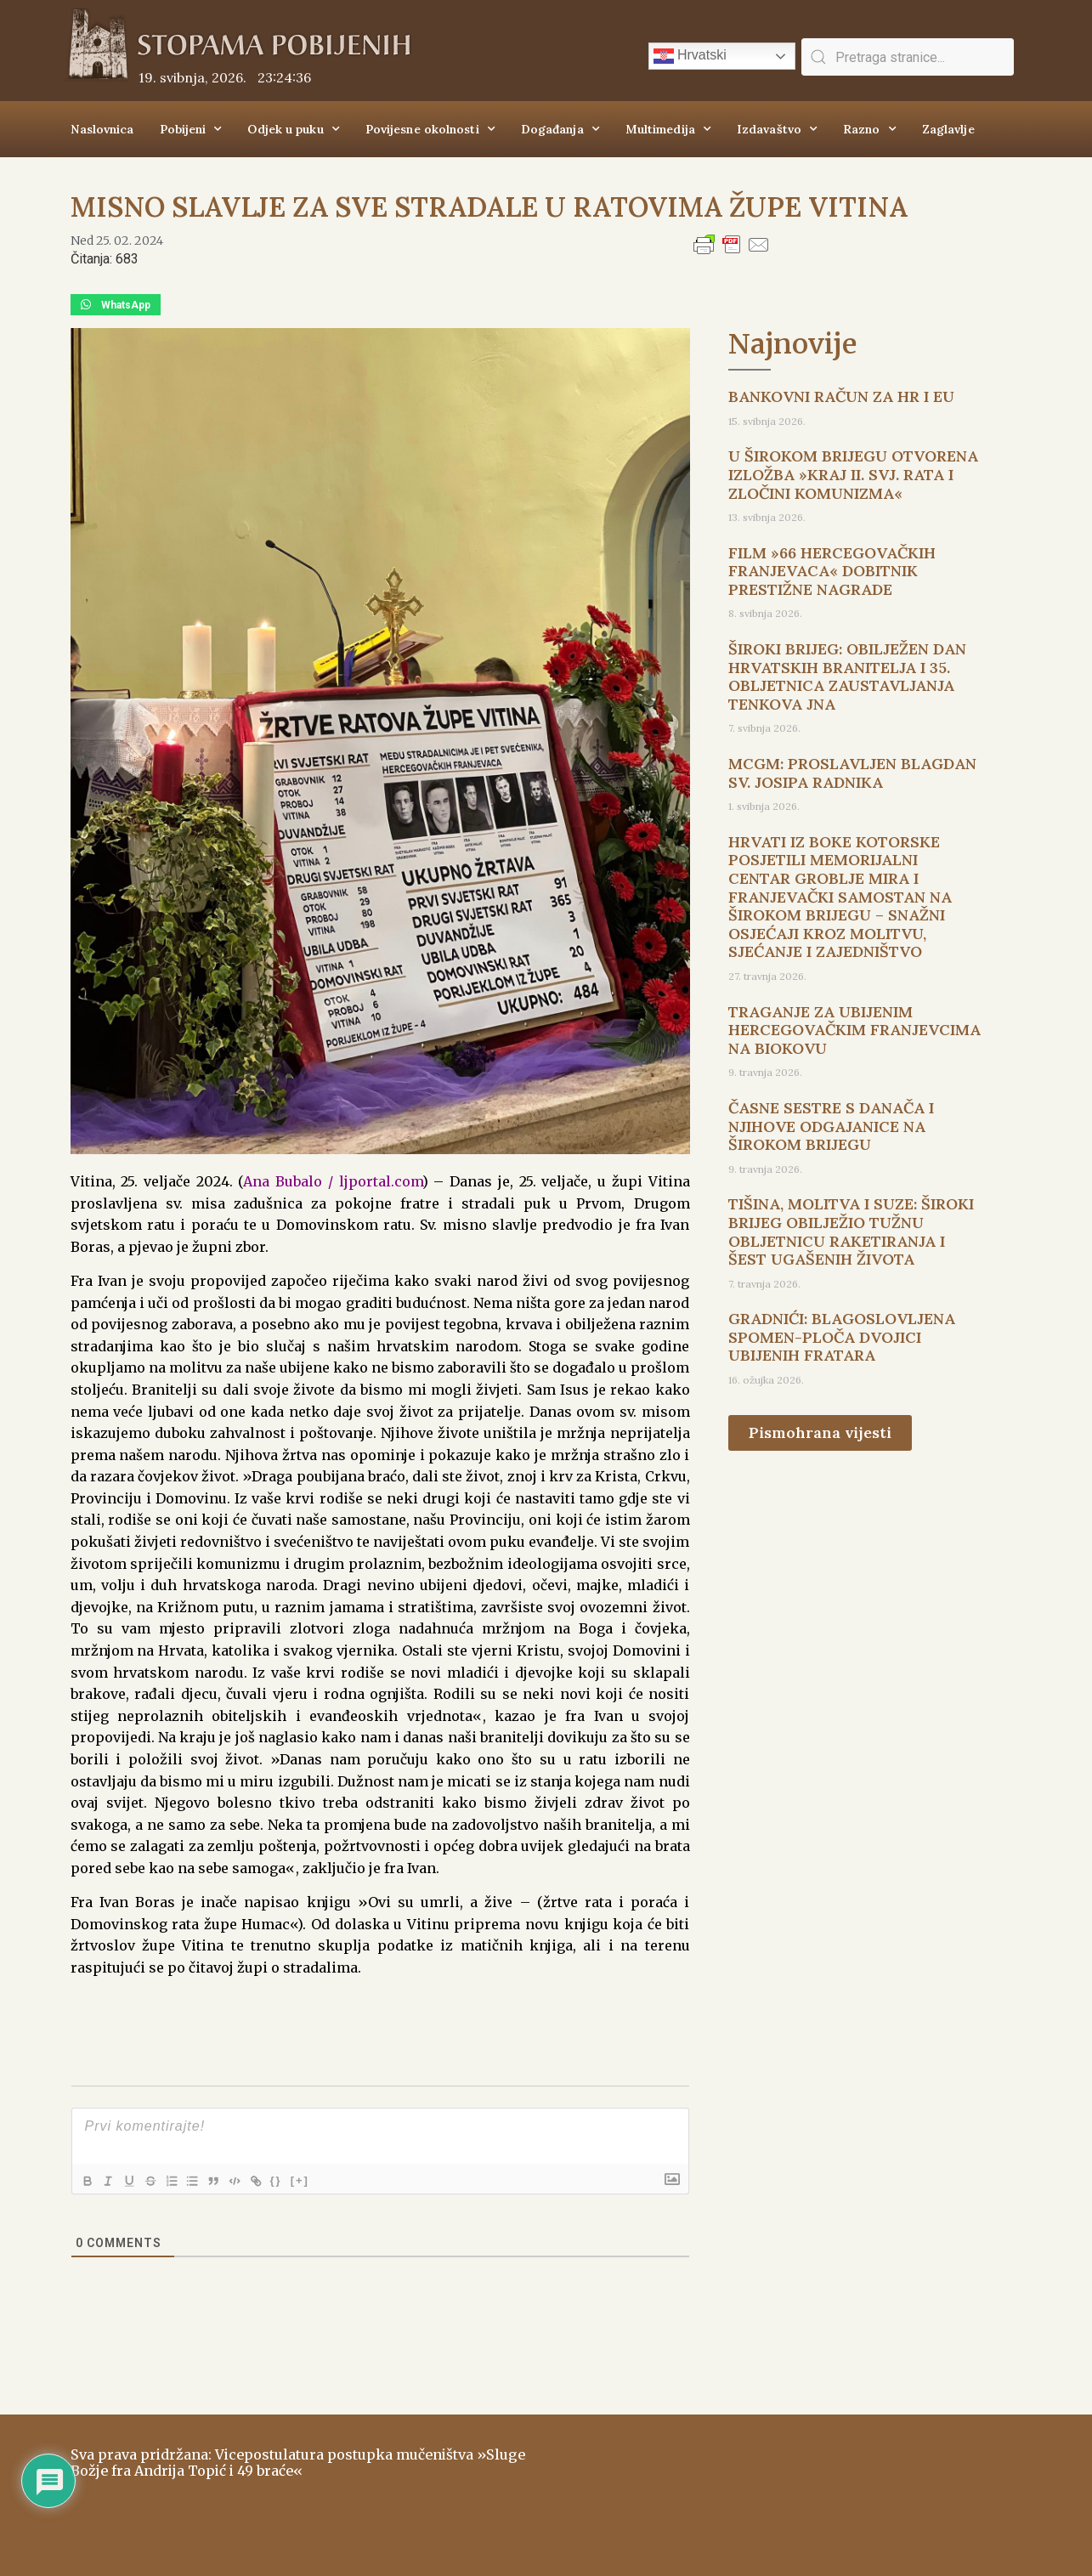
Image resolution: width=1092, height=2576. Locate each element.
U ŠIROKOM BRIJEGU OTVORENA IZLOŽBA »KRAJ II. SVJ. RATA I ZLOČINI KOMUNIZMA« (853, 474)
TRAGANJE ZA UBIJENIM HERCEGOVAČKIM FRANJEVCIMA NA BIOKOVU (854, 1030)
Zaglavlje (948, 129)
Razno (870, 129)
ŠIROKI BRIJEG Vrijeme (788, 2487)
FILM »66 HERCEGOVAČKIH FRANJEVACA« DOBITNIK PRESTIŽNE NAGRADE (832, 571)
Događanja (560, 129)
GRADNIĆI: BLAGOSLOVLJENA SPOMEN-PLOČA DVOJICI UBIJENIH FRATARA (841, 1337)
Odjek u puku (293, 129)
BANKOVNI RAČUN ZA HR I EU (841, 396)
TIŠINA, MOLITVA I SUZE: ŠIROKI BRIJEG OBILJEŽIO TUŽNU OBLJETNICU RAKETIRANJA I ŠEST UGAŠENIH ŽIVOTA (851, 1231)
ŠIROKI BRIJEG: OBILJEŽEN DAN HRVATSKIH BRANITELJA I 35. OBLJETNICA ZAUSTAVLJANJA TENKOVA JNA (847, 676)
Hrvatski (690, 56)
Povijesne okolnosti (430, 129)
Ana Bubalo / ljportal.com (332, 1181)
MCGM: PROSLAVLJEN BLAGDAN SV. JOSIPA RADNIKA (852, 773)
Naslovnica (102, 129)
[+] (324, 2179)
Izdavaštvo (777, 129)
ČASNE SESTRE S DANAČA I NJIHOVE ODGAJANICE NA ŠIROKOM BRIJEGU (831, 1126)
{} (301, 2179)
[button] (116, 304)
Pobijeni (191, 129)
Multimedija (668, 129)
